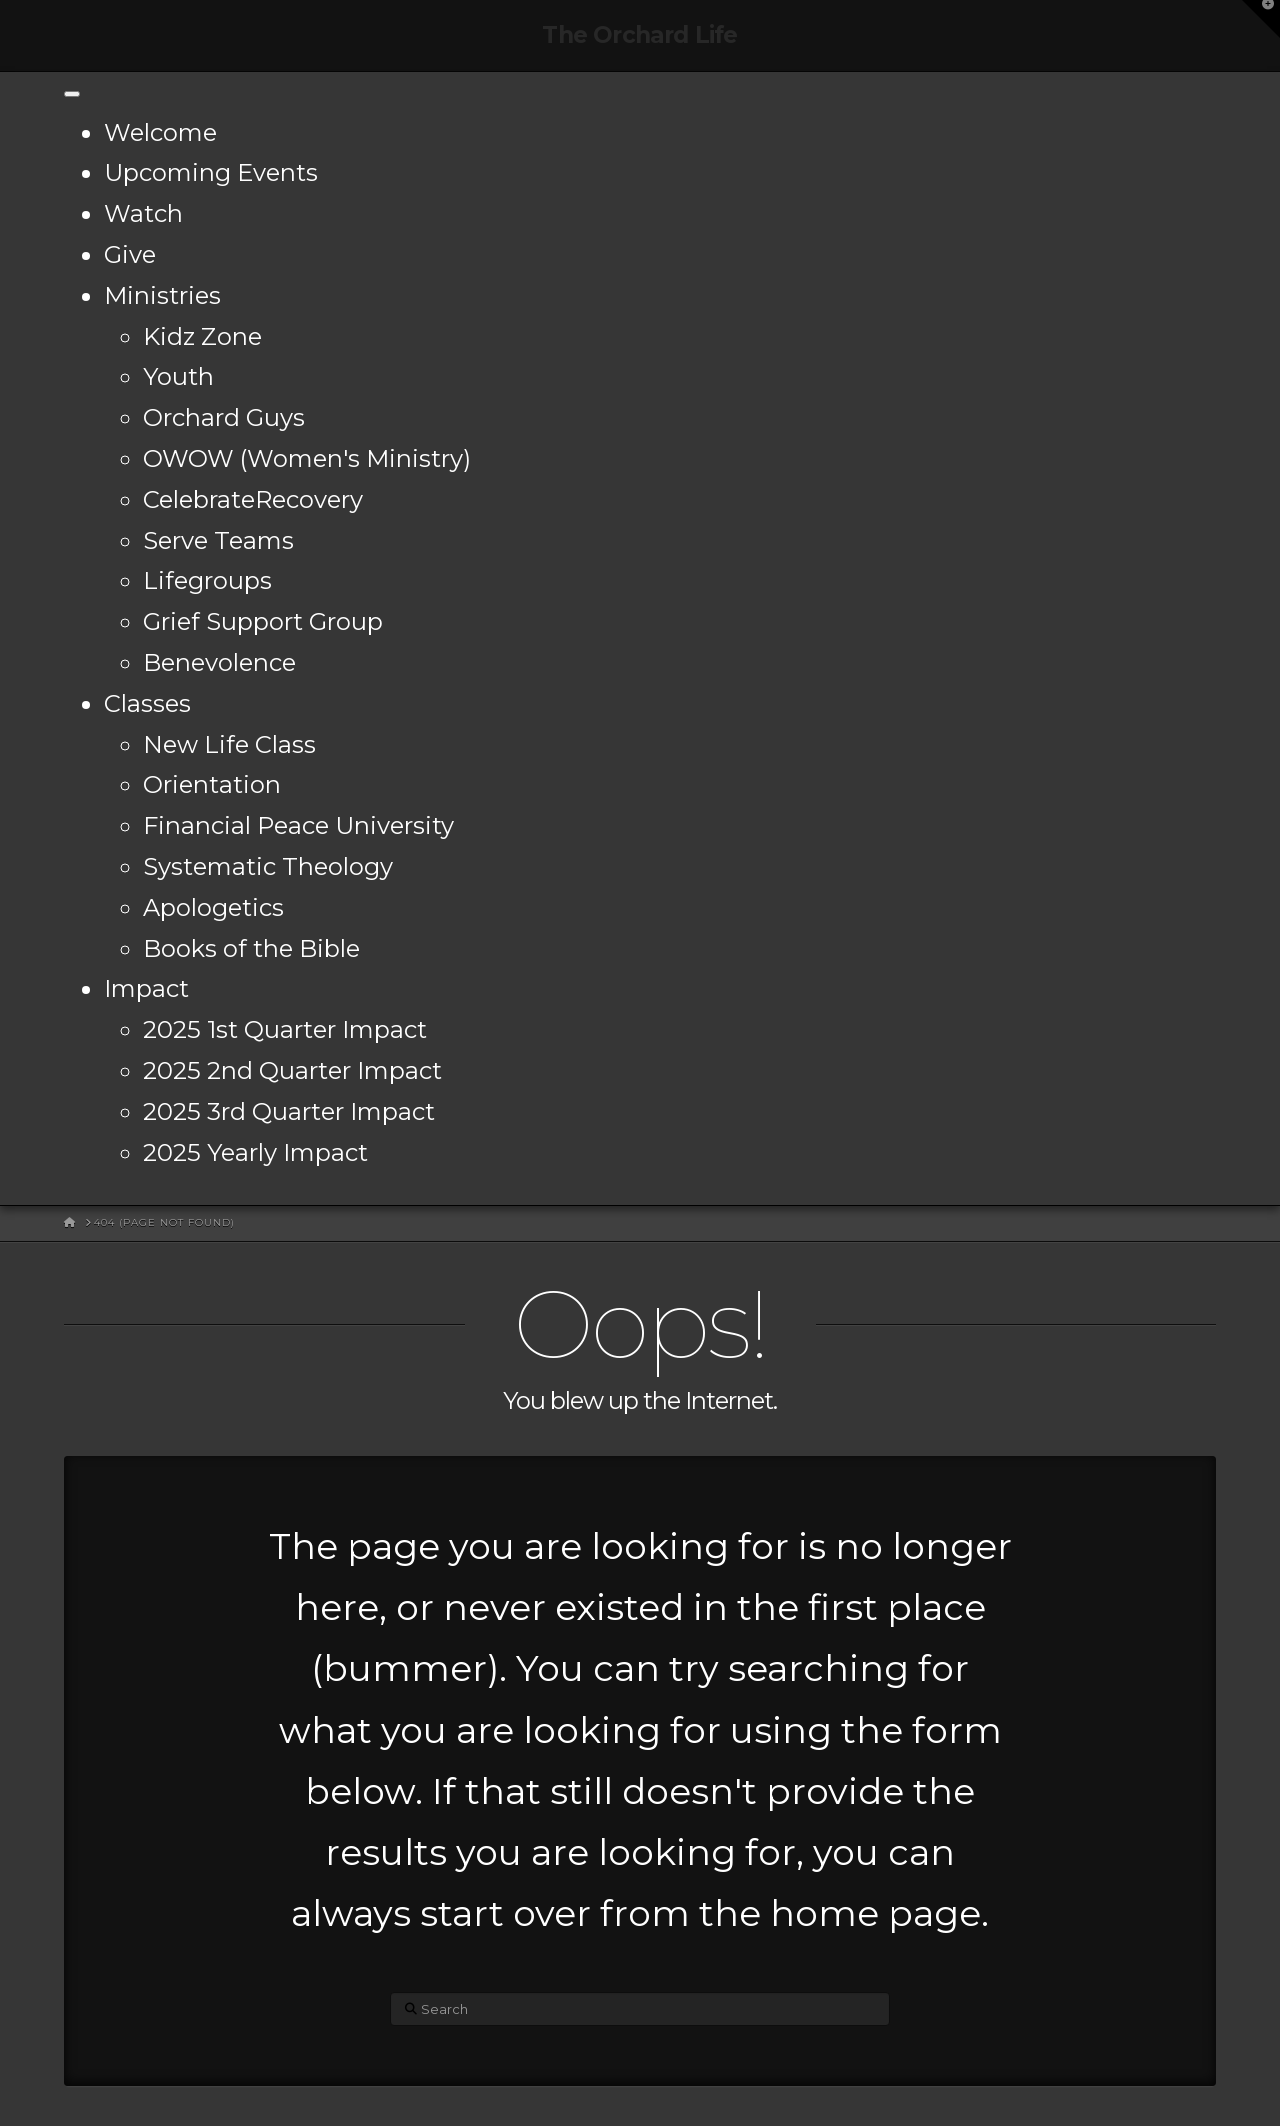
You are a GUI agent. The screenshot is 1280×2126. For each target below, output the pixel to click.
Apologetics (213, 907)
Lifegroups (207, 580)
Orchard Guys (224, 417)
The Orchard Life (639, 35)
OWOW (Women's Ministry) (307, 458)
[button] (1261, 19)
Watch (143, 213)
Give (130, 254)
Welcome (160, 132)
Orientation (212, 784)
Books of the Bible (251, 948)
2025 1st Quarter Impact (285, 1029)
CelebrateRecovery (253, 499)
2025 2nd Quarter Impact (292, 1070)
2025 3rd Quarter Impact (289, 1111)
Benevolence (219, 662)
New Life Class (229, 744)
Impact (146, 988)
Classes (147, 703)
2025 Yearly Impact (255, 1152)
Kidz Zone (202, 336)
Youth (178, 376)
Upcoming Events (211, 172)
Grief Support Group (263, 621)
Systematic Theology (268, 866)
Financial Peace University (298, 825)
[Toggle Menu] (72, 94)
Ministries (162, 295)
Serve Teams (218, 540)
